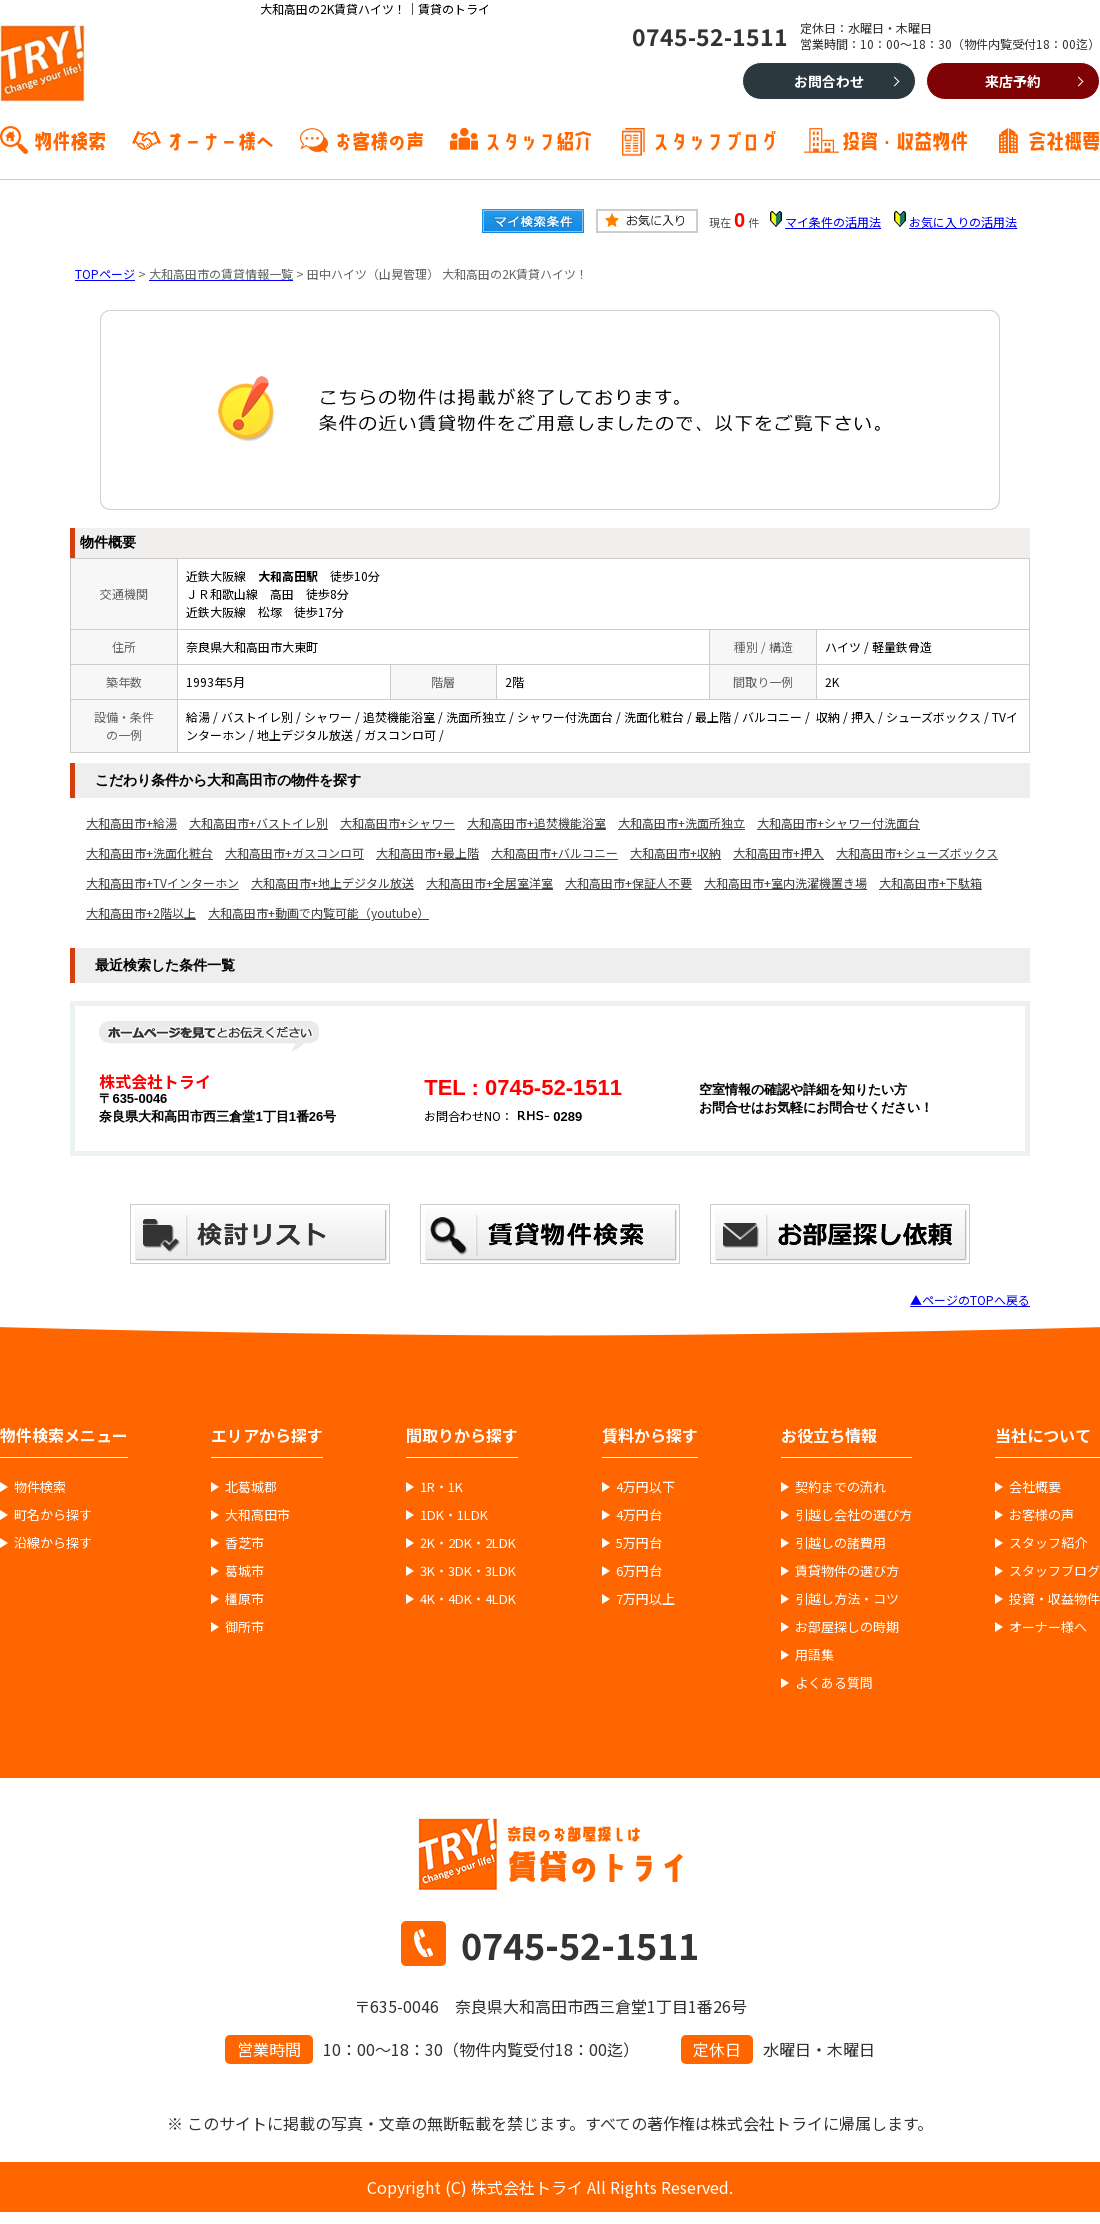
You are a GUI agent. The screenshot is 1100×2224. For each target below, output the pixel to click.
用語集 (814, 1655)
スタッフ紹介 (538, 139)
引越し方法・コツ (847, 1599)
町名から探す (53, 1515)
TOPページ (105, 273)
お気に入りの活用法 (963, 221)
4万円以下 (645, 1487)
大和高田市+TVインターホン (162, 882)
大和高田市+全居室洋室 (489, 882)
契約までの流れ (840, 1487)
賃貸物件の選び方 (847, 1571)
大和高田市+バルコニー (554, 852)
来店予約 (1013, 81)
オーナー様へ (220, 139)
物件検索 (70, 139)
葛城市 (244, 1571)
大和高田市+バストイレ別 (258, 822)
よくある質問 (834, 1683)
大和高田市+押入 (778, 852)
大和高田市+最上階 (427, 852)
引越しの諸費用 (840, 1543)
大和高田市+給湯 (131, 822)
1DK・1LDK (454, 1515)
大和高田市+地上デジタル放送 (332, 882)
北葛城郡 (251, 1487)
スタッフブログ (715, 139)
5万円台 (639, 1543)
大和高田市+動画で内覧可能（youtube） (318, 912)
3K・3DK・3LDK (468, 1571)
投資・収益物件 (905, 139)
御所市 (244, 1627)
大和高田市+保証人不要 (628, 882)
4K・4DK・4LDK (468, 1599)
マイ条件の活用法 (833, 221)
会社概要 (1064, 139)
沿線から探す (53, 1543)
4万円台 (639, 1515)
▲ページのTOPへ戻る (970, 1299)
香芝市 (244, 1543)
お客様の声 (379, 139)
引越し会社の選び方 (853, 1515)
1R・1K (441, 1487)
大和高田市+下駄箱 (930, 882)
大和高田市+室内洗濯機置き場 (785, 882)
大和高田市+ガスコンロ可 (294, 852)
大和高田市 (257, 1515)
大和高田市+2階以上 (141, 912)
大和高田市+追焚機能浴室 (536, 822)
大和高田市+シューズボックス (917, 852)
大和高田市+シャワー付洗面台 (838, 822)
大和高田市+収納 (675, 852)
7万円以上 (645, 1599)
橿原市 (244, 1599)
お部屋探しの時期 (847, 1627)
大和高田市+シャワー (397, 822)
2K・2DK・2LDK (468, 1543)
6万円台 (639, 1571)
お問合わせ (829, 81)
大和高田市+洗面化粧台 (149, 852)
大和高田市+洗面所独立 (681, 822)
